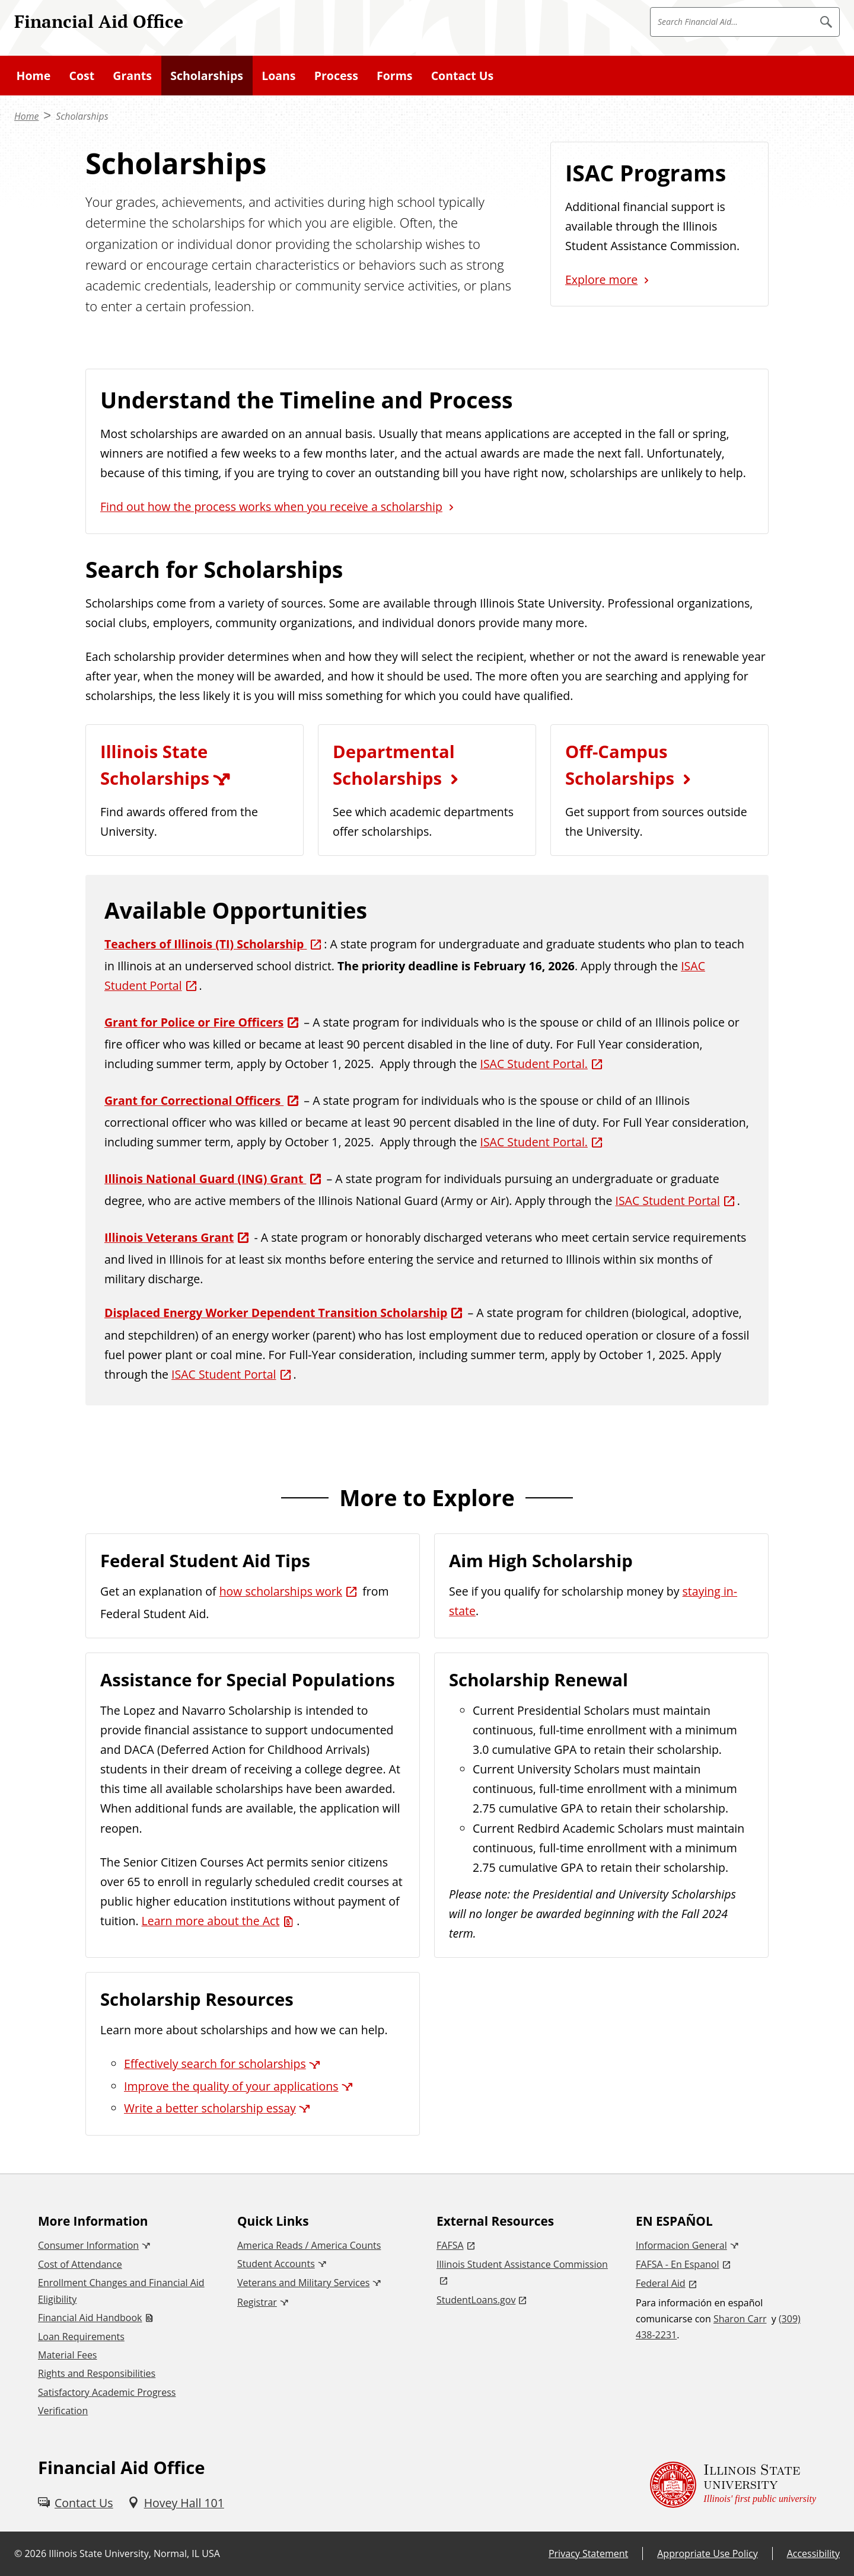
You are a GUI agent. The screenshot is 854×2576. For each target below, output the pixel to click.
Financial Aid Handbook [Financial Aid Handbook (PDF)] (90, 2317)
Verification (63, 2410)
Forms (394, 76)
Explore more (601, 279)
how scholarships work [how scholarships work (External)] (280, 1591)
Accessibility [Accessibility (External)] (813, 2553)
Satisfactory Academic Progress (107, 2392)
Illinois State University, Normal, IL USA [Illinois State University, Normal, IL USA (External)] (134, 2553)
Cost (81, 76)
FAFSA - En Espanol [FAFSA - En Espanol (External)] (677, 2264)
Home (34, 76)
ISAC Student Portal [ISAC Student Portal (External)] (667, 1201)
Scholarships (206, 76)
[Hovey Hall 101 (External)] (176, 2503)
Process (336, 76)
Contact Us (462, 76)
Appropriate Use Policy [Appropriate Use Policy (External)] (707, 2553)
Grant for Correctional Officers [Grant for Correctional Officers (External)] (193, 1100)
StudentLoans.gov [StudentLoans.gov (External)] (475, 2299)
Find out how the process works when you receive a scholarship (271, 506)
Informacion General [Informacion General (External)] (681, 2245)
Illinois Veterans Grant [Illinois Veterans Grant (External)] (169, 1237)
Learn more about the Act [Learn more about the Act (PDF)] (211, 1921)
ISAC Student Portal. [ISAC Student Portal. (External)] (534, 1064)
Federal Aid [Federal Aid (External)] (661, 2283)
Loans (278, 76)
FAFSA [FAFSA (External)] (450, 2245)
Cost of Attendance (80, 2264)
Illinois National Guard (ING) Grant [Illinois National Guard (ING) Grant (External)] (205, 1179)
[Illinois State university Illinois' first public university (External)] (733, 2485)
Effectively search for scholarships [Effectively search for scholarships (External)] (215, 2064)
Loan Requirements (81, 2336)
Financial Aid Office (98, 21)
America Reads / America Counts (309, 2245)
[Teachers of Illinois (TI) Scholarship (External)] (214, 944)
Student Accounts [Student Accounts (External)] (276, 2263)
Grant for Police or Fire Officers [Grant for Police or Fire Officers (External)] (193, 1022)
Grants (132, 76)
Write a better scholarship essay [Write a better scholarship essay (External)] (210, 2108)
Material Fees (67, 2354)
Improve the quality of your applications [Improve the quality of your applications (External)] (231, 2086)
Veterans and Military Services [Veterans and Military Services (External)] (303, 2282)
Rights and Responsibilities (96, 2373)
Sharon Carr (740, 2318)
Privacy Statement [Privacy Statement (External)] (588, 2553)
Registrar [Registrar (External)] (257, 2302)
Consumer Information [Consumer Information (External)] (88, 2245)
